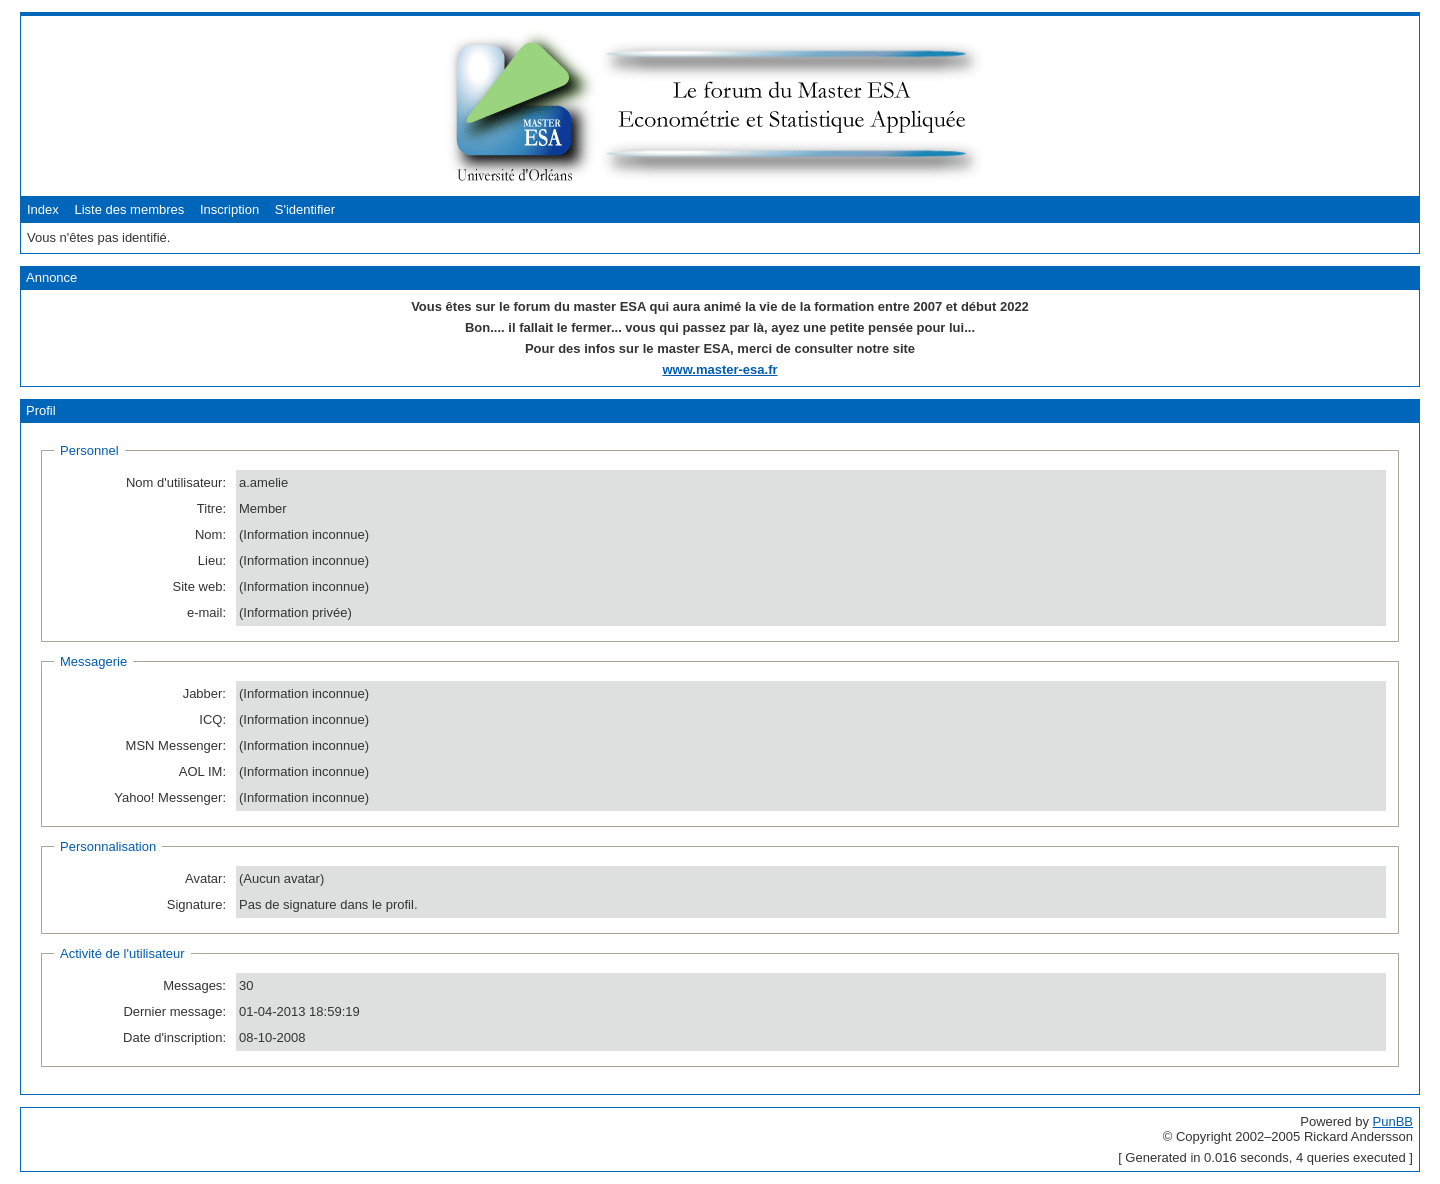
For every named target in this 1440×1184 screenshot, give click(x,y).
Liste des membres (129, 209)
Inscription (229, 209)
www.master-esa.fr (719, 369)
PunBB (1393, 1121)
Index (43, 209)
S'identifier (305, 209)
